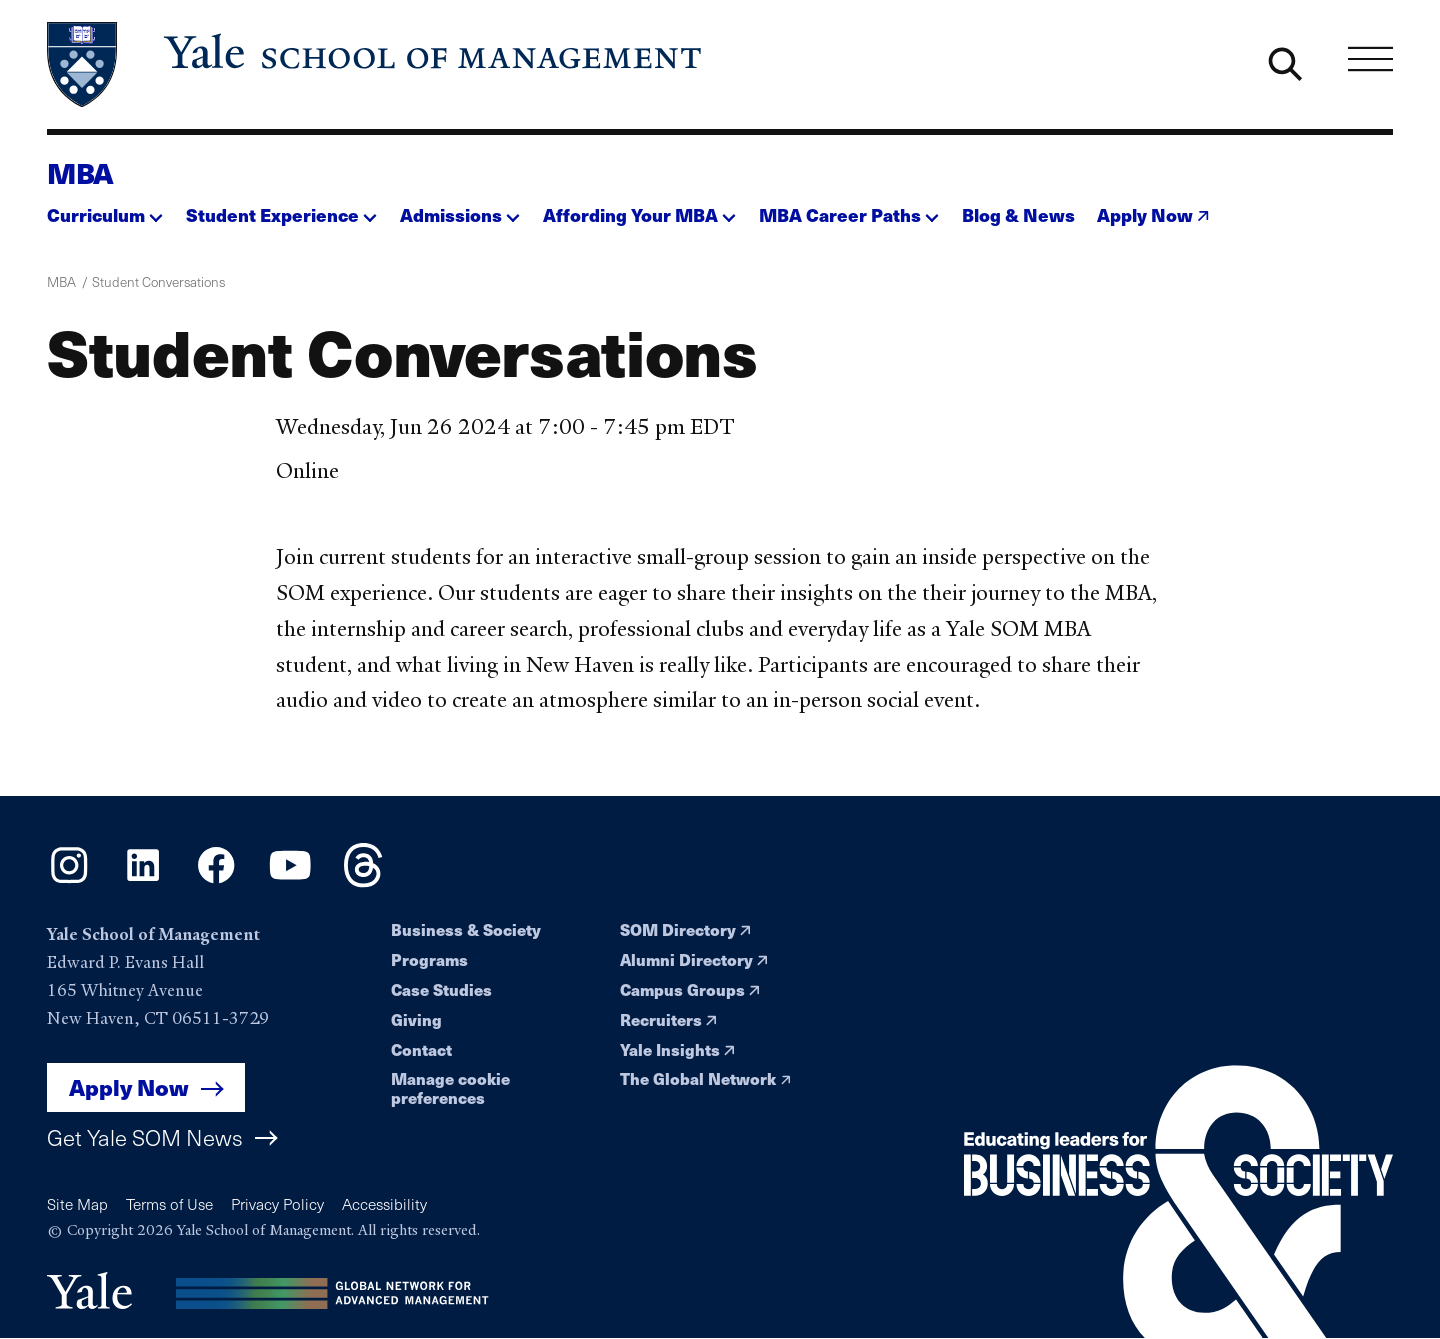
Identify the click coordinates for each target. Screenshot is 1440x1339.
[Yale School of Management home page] (376, 65)
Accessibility (384, 1203)
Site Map (77, 1203)
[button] (105, 209)
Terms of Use (169, 1203)
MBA (80, 172)
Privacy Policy (277, 1203)
